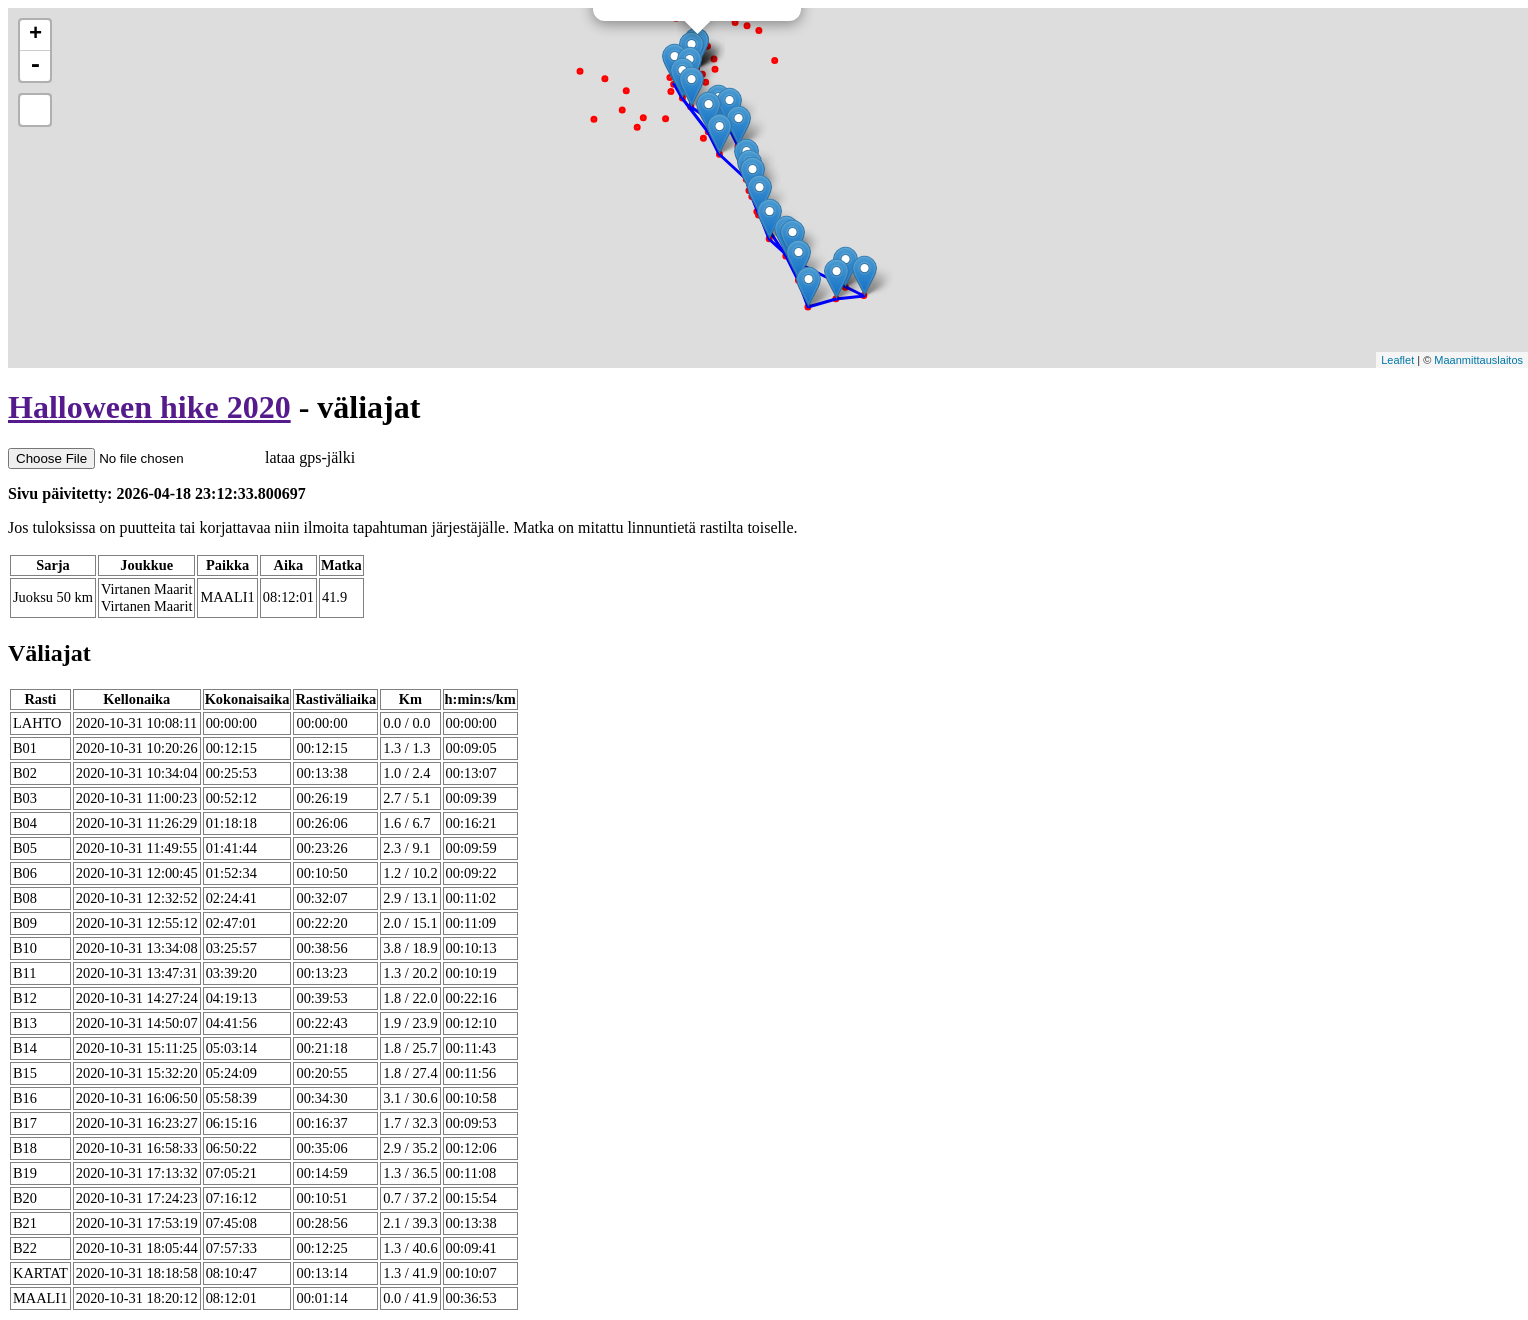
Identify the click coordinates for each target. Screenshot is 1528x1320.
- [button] (35, 66)
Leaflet (1397, 360)
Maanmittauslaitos (1478, 360)
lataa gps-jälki (181, 457)
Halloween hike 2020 (149, 407)
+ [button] (35, 35)
